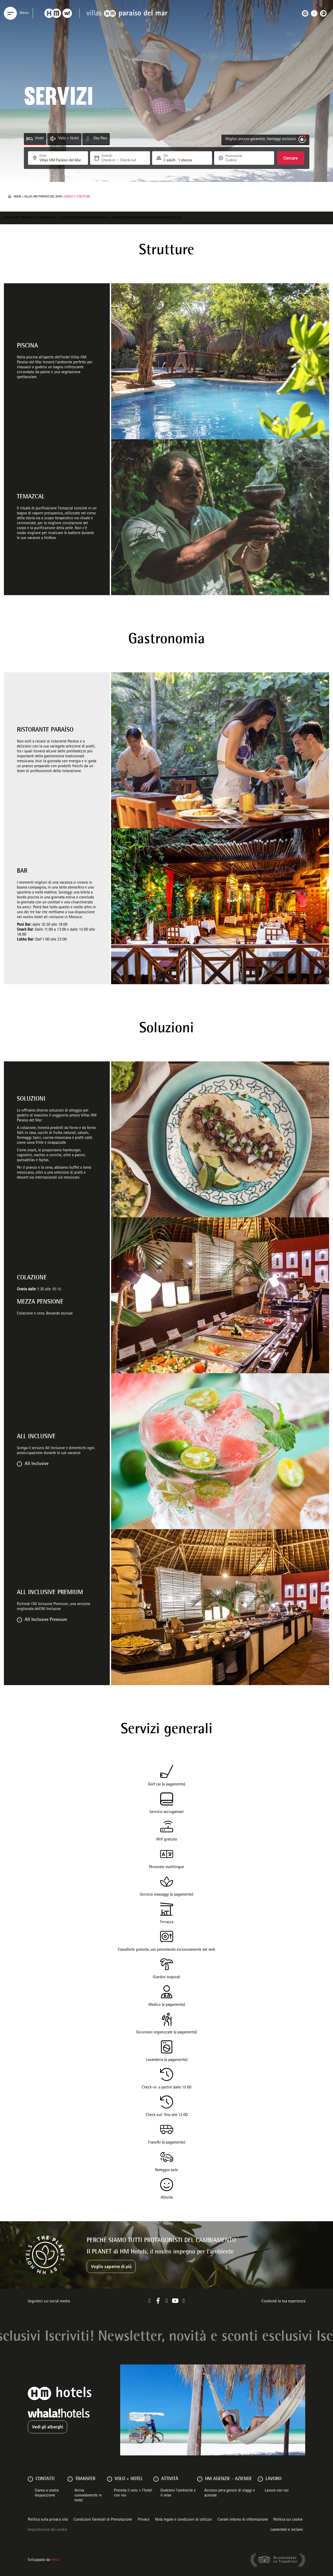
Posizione (131, 218)
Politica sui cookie (288, 2520)
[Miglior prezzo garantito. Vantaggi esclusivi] (301, 139)
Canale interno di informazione (243, 2520)
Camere (81, 218)
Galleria (162, 218)
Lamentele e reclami (286, 2530)
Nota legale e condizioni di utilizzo (183, 2520)
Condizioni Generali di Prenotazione (102, 2520)
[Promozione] (238, 160)
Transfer (85, 2479)
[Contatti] (30, 2479)
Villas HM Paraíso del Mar (43, 196)
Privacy (143, 2520)
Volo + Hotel (68, 138)
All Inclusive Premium (46, 1620)
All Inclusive (37, 1464)
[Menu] (10, 13)
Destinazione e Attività (105, 218)
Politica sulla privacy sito (48, 2520)
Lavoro (273, 2479)
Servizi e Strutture (60, 218)
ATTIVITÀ (169, 2479)
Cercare (290, 158)
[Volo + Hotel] (53, 139)
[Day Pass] (88, 139)
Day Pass (100, 138)
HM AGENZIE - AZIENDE (228, 2479)
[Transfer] (70, 2479)
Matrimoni (147, 218)
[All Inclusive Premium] (19, 1619)
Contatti (175, 218)
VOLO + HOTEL (129, 2479)
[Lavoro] (260, 2479)
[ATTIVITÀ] (156, 2479)
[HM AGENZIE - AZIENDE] (199, 2479)
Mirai (55, 2560)
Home (18, 196)
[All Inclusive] (19, 1464)
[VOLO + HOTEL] (109, 2479)
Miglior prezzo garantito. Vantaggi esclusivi (260, 139)
